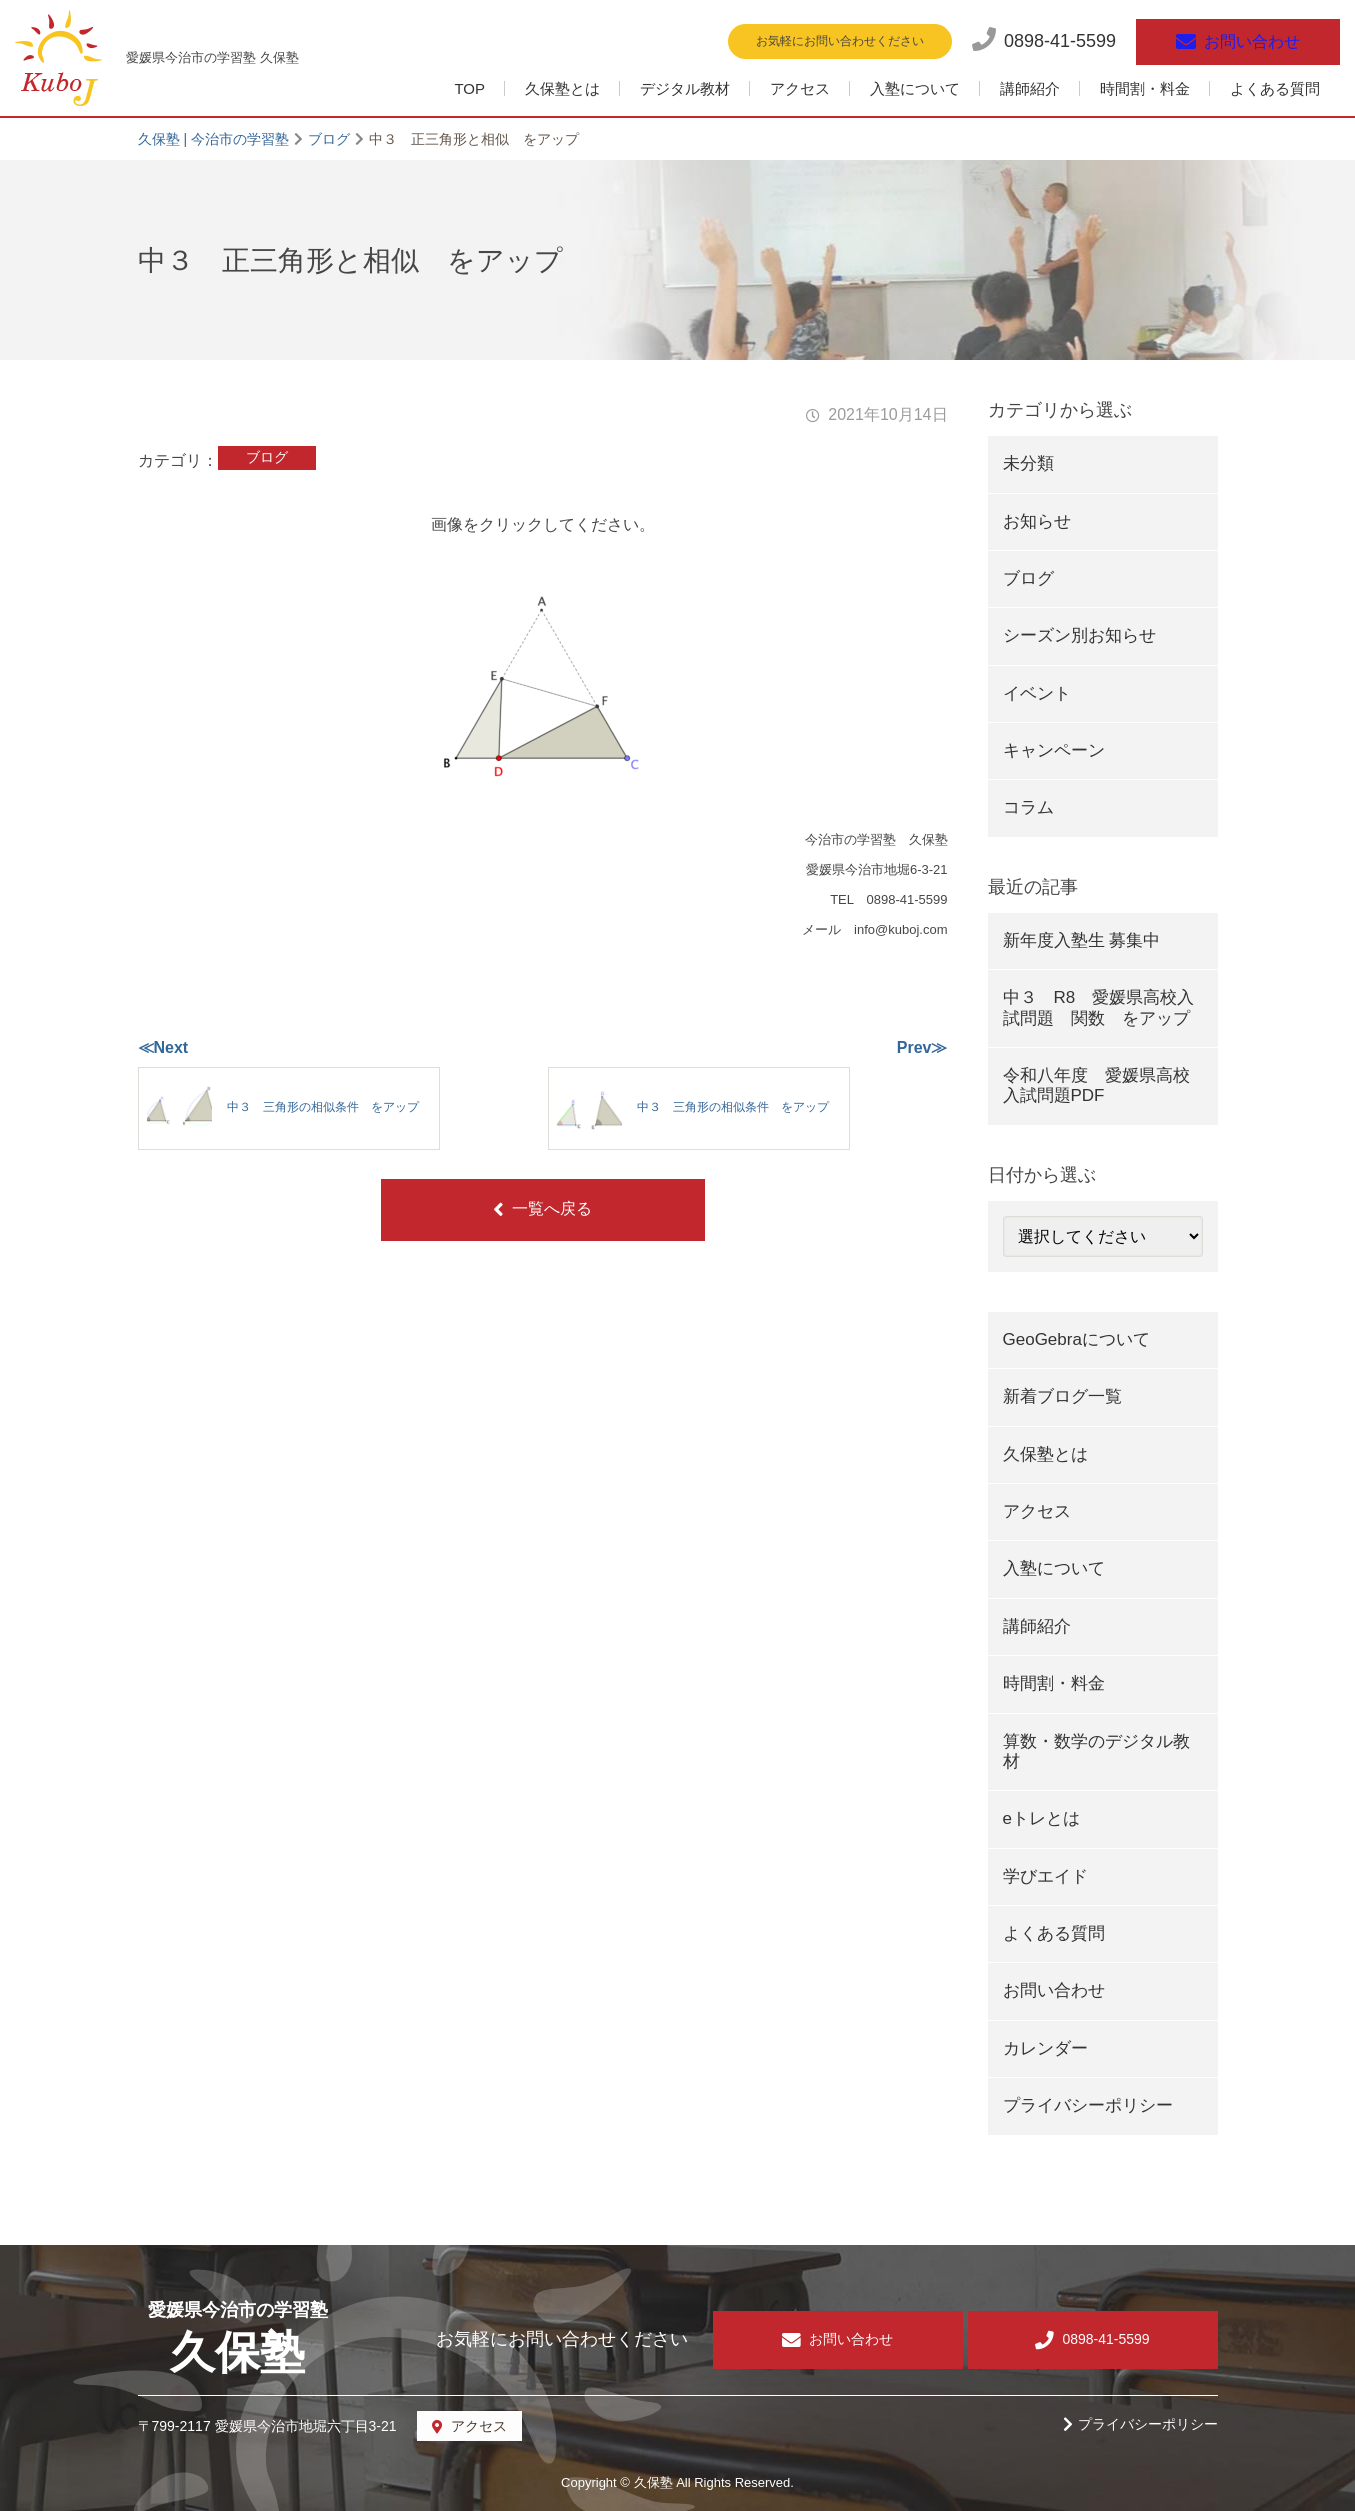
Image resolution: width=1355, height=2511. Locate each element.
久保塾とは (562, 88)
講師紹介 (1030, 88)
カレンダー (1045, 2048)
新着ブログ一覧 (1062, 1396)
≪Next (163, 1047)
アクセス (800, 88)
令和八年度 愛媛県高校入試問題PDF (1096, 1085)
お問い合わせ (1054, 1990)
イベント (1037, 693)
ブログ (267, 457)
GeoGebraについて (1076, 1339)
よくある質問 (1275, 88)
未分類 (1028, 463)
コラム (1028, 807)
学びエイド (1045, 1876)
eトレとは (1041, 1818)
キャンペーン (1054, 750)
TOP (469, 88)
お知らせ (1037, 521)
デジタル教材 (685, 88)
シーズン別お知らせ (1079, 635)
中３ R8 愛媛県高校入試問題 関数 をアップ (1099, 1007)
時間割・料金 (1145, 88)
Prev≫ (922, 1047)
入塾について (915, 88)
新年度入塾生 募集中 (1082, 940)
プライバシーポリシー (1088, 2105)
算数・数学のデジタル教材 (1096, 1751)
